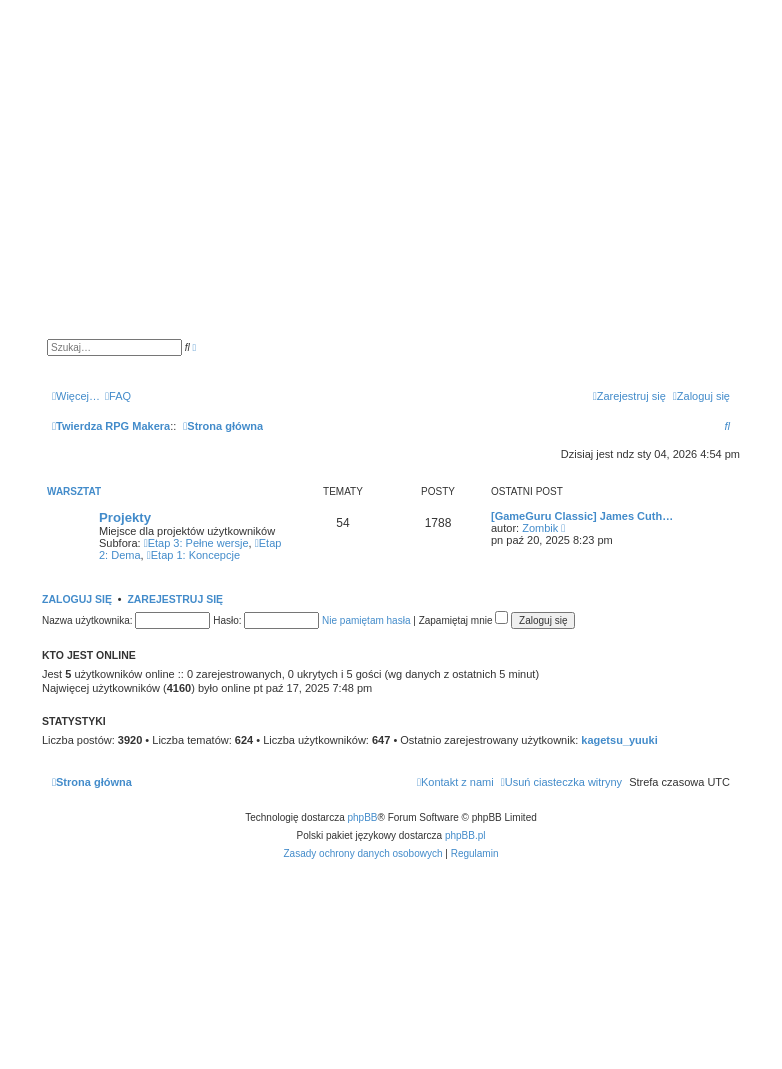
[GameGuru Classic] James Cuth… (582, 516)
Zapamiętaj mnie (464, 620)
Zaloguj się (77, 599)
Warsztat (74, 491)
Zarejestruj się (175, 599)
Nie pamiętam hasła (366, 620)
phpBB (363, 817)
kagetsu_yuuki (619, 740)
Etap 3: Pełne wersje (196, 543)
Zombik (540, 528)
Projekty (125, 517)
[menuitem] (118, 396)
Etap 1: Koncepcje (193, 555)
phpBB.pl (465, 835)
